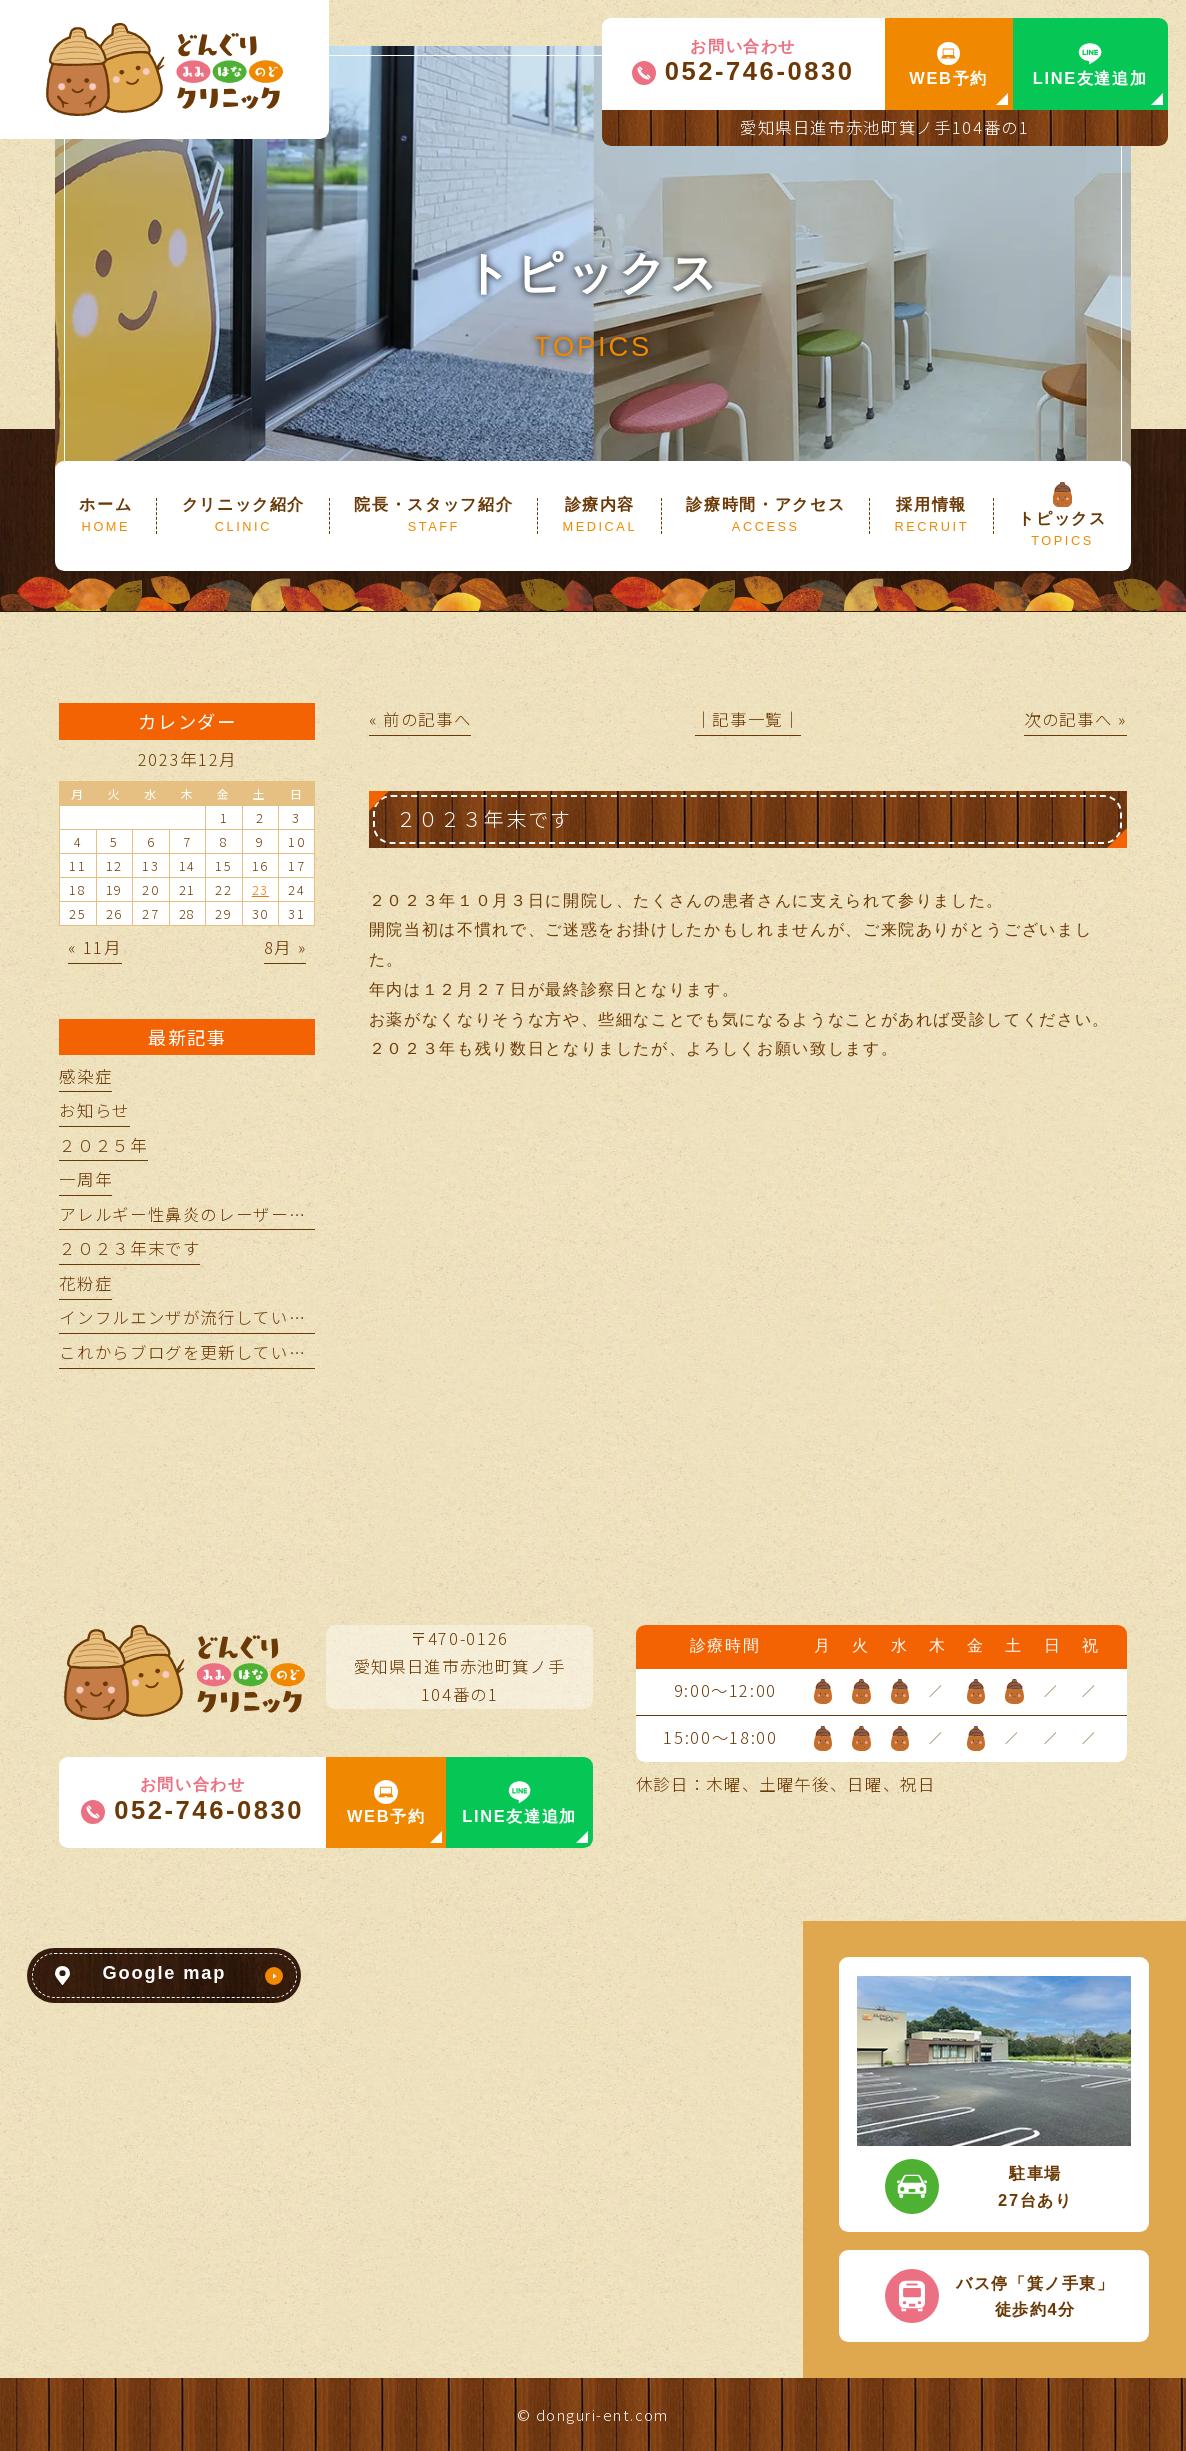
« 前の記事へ (420, 719)
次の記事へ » (1075, 719)
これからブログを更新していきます (200, 1352)
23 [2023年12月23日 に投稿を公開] (260, 889)
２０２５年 (103, 1145)
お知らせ (94, 1110)
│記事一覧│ (748, 719)
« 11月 (94, 947)
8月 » (285, 947)
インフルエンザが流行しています (191, 1317)
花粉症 (85, 1283)
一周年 (85, 1179)
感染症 (85, 1076)
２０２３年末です (129, 1248)
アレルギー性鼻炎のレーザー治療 (191, 1214)
